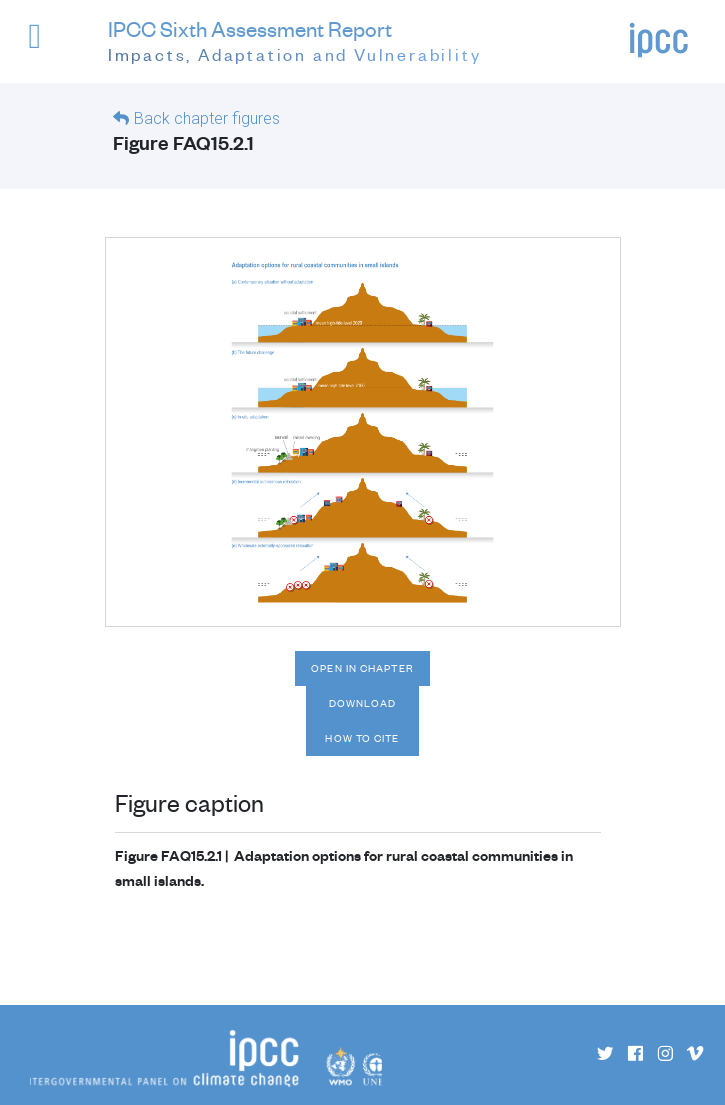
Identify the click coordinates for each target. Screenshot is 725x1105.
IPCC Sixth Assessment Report (295, 42)
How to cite (362, 738)
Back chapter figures (207, 118)
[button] (49, 45)
